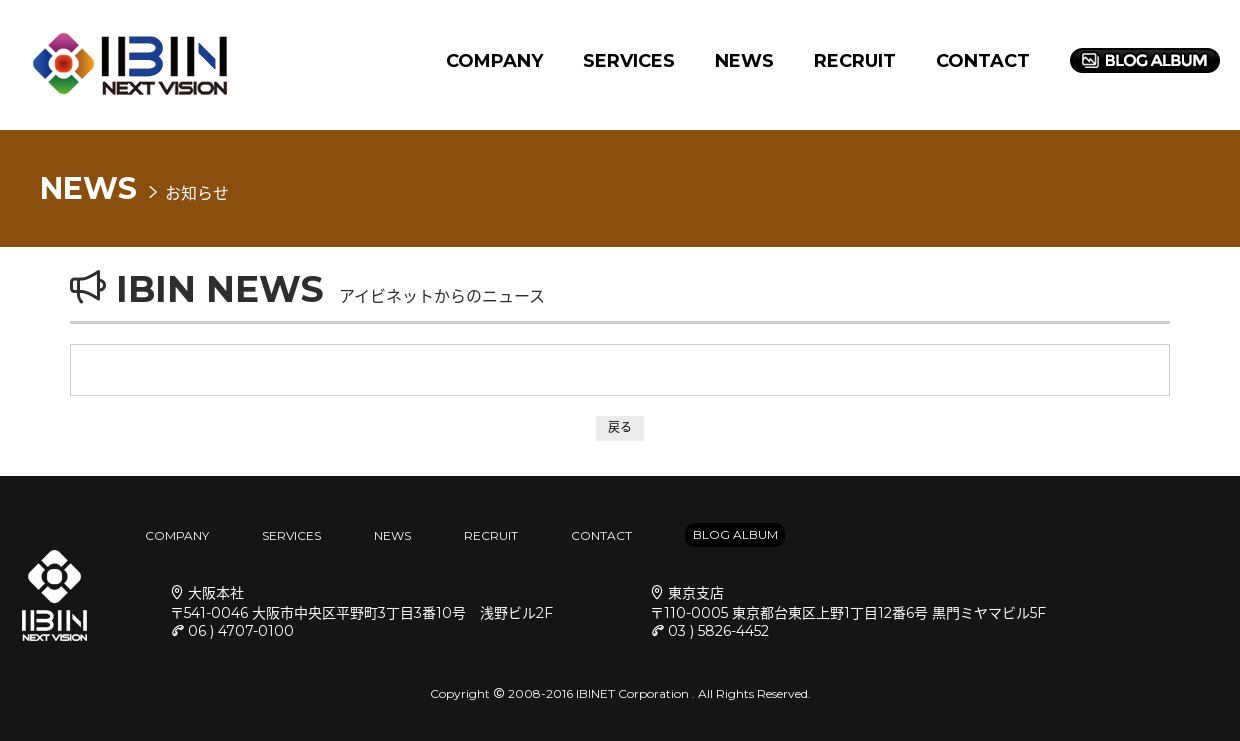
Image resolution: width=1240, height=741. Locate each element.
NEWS (744, 61)
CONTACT (983, 61)
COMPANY (494, 61)
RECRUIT (855, 61)
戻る (620, 427)
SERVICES (629, 61)
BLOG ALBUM (735, 534)
